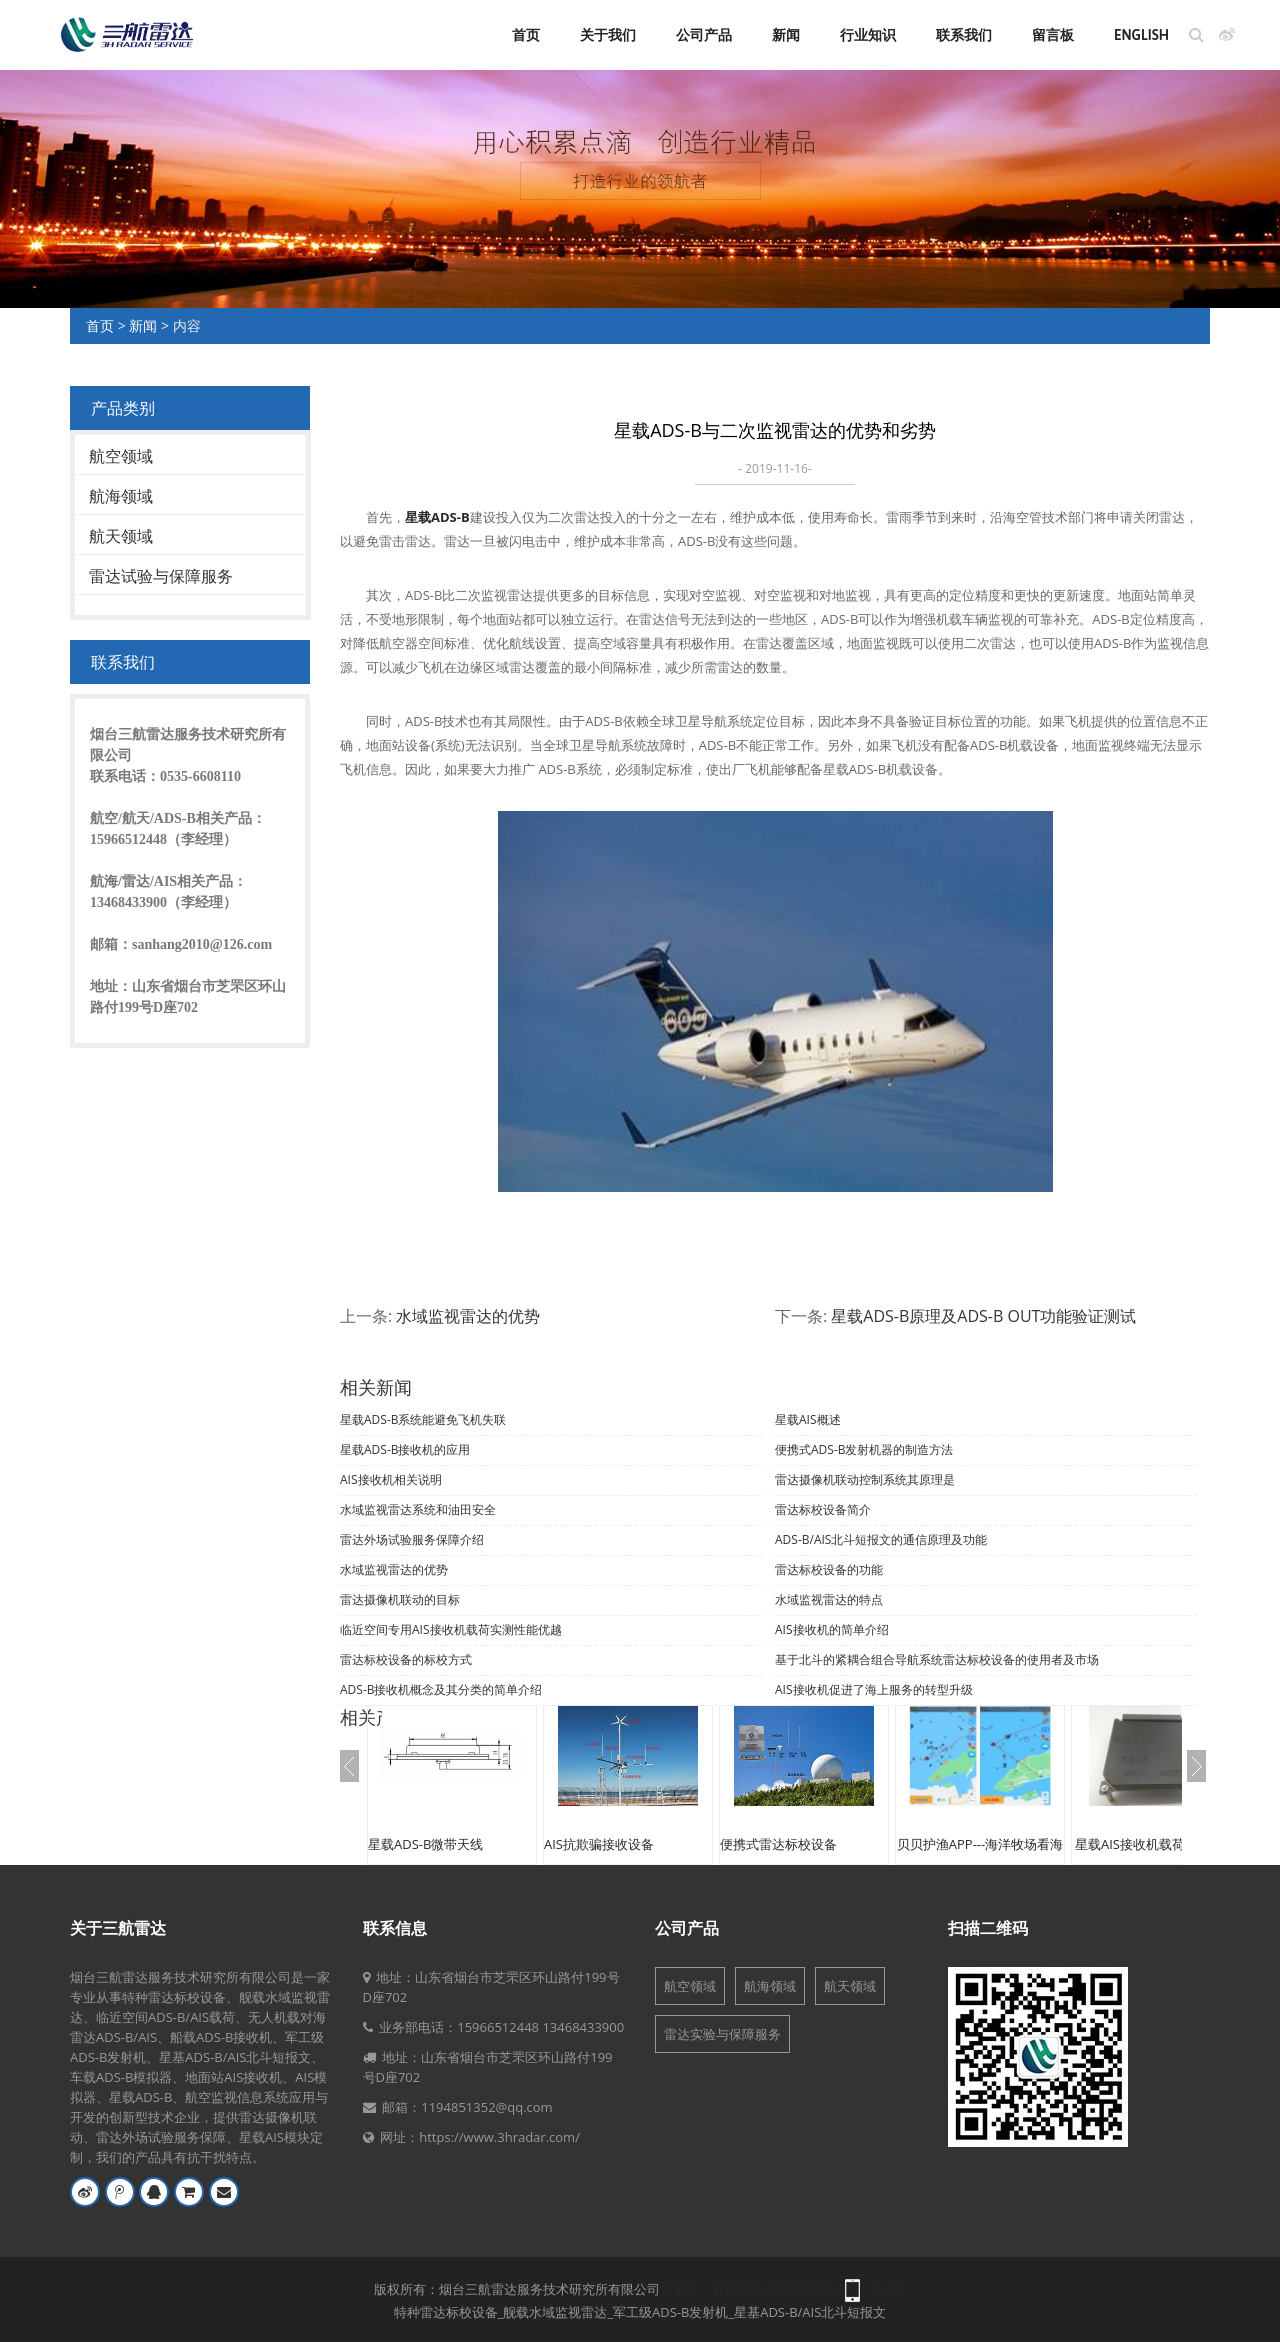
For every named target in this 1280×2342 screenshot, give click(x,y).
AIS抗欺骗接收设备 (599, 1844)
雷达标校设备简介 (823, 1509)
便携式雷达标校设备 (778, 1844)
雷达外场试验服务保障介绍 (412, 1539)
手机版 (886, 2289)
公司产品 (704, 35)
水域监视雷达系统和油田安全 (418, 1509)
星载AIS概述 (808, 1419)
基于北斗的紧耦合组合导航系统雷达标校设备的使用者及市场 (937, 1659)
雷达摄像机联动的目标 (400, 1599)
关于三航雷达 (118, 1928)
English (1141, 35)
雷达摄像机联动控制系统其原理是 (865, 1479)
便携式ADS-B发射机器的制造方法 (864, 1449)
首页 (526, 35)
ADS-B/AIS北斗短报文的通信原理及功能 (881, 1539)
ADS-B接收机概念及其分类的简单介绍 (441, 1689)
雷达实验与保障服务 (722, 2034)
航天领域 (121, 536)
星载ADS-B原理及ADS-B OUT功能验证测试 (983, 1316)
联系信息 (395, 1928)
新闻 (786, 35)
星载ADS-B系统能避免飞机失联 (423, 1419)
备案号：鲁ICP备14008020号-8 (751, 2289)
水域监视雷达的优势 (468, 1316)
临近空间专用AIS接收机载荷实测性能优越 (451, 1629)
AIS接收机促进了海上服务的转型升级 (874, 1689)
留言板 (1053, 35)
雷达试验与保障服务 (161, 576)
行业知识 (868, 35)
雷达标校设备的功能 (829, 1569)
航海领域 (121, 496)
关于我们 (608, 35)
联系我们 (964, 35)
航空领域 (121, 456)
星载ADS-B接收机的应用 (405, 1449)
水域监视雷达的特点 (829, 1599)
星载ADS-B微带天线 (425, 1844)
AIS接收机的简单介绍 (832, 1629)
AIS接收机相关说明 (391, 1479)
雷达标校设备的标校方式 (406, 1659)
